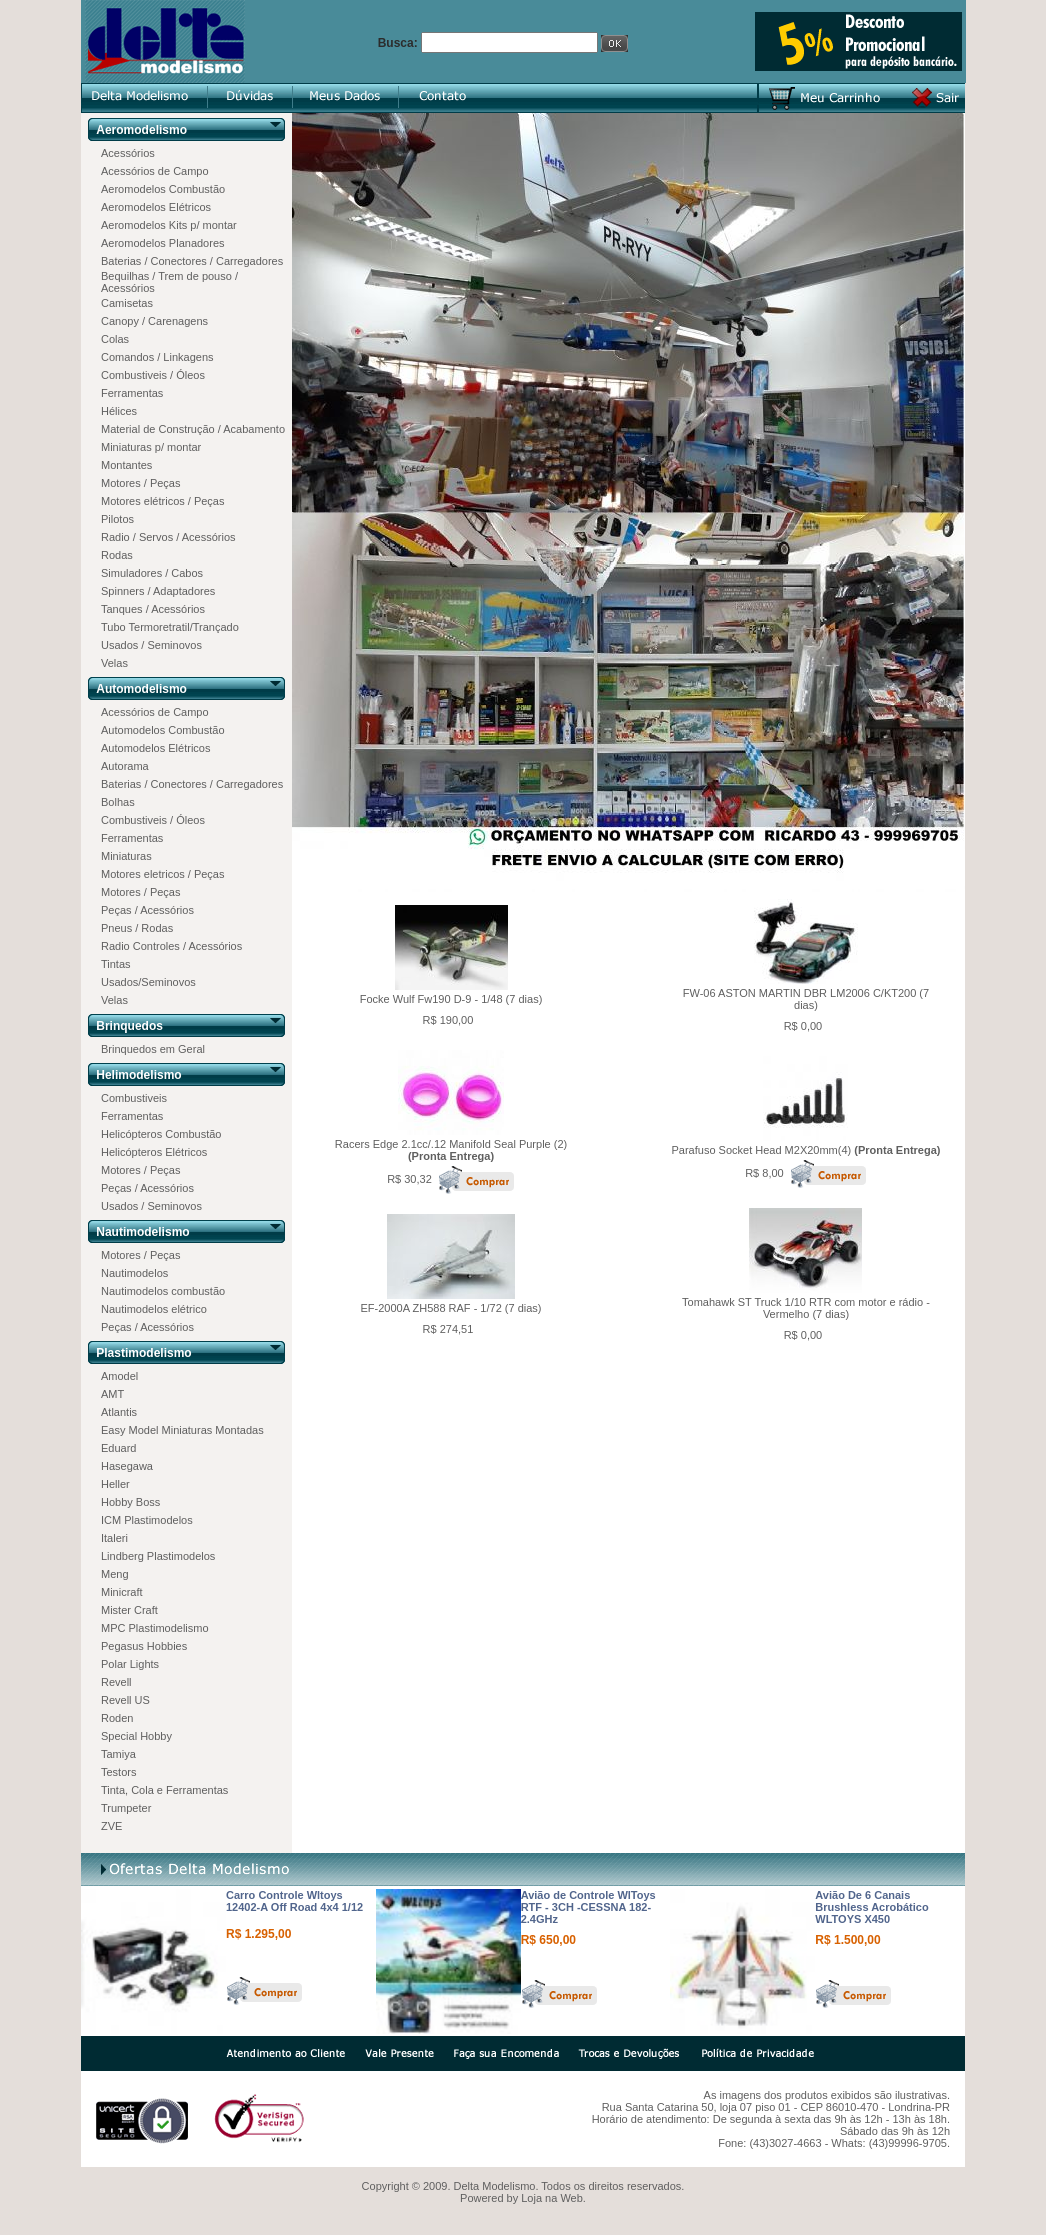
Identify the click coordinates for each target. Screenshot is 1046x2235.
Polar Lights (130, 1664)
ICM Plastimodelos (147, 1520)
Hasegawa (127, 1466)
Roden (117, 1718)
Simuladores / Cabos (152, 573)
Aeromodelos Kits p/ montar (169, 225)
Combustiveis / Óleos (153, 375)
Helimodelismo (138, 1075)
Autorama (125, 766)
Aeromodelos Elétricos (156, 207)
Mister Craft (129, 1610)
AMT (112, 1394)
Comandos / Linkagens (157, 357)
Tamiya (118, 1754)
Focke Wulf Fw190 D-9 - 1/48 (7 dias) (451, 999)
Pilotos (117, 519)
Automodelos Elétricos (155, 748)
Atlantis (119, 1412)
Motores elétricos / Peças (163, 501)
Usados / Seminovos (151, 645)
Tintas (116, 964)
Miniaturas (126, 856)
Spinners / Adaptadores (158, 591)
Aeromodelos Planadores (163, 243)
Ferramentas (132, 393)
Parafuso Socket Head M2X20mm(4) (805, 1150)
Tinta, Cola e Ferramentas (164, 1790)
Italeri (114, 1538)
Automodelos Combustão (163, 730)
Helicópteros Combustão (161, 1134)
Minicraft (122, 1592)
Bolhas (118, 802)
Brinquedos (129, 1026)
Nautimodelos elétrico (154, 1309)
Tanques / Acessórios (153, 609)
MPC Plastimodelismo (155, 1628)
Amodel (119, 1376)
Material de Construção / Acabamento (193, 429)
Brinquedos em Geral (153, 1049)
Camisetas (127, 303)
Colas (115, 339)
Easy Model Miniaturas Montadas (182, 1430)
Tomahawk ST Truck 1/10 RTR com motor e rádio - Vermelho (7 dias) (806, 1308)
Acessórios (128, 153)
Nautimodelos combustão (163, 1291)
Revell (116, 1682)
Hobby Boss (130, 1502)
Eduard (118, 1448)
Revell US (125, 1700)
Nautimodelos (134, 1273)
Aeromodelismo (141, 130)
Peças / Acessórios (147, 910)
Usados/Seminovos (148, 982)
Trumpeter (126, 1808)
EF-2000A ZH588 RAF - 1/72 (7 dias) (451, 1308)
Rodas (117, 555)
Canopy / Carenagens (154, 321)
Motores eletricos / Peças (163, 874)
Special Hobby (136, 1736)
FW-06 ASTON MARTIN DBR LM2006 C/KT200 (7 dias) (806, 999)
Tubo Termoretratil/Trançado (170, 627)
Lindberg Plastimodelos (158, 1556)
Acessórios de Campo (155, 171)
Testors (118, 1772)
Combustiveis (134, 1098)
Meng (115, 1574)
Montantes (126, 465)
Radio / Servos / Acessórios (168, 537)
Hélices (119, 411)
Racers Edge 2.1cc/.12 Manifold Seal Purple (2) (451, 1150)
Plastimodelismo (143, 1353)
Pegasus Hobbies (144, 1646)
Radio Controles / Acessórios (171, 946)
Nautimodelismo (142, 1232)
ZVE (111, 1826)
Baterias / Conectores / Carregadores (192, 261)
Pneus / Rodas (137, 928)
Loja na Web (552, 2198)
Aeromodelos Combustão (163, 189)
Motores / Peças (140, 483)
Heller (115, 1484)
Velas (114, 663)
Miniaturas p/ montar (151, 447)
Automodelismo (141, 689)
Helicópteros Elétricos (154, 1152)
